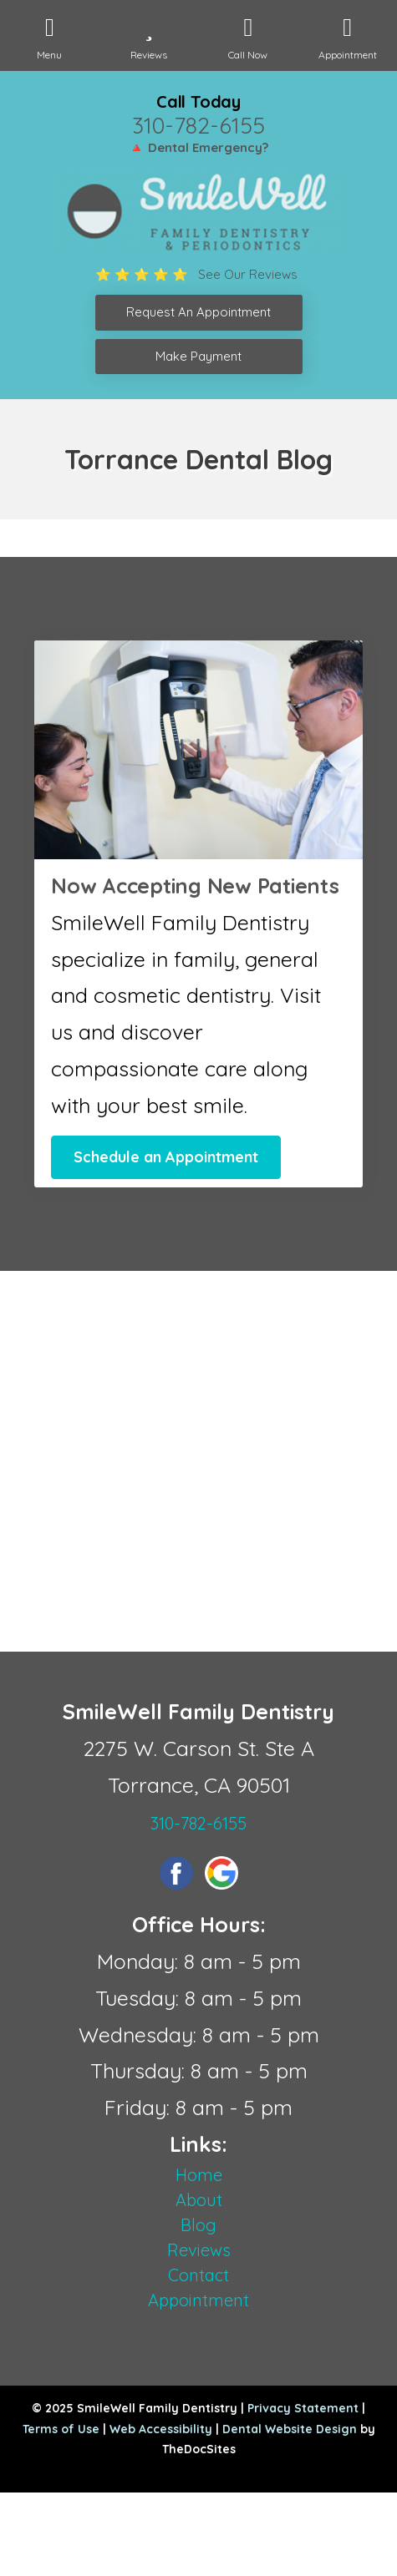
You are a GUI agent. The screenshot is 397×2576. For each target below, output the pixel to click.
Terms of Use (61, 2429)
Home (199, 2174)
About (199, 2199)
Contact (198, 2275)
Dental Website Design (289, 2429)
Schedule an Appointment (166, 1157)
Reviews (199, 2249)
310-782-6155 (198, 125)
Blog (198, 2224)
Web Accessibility (160, 2429)
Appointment (198, 2300)
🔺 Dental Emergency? (198, 147)
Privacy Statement (303, 2408)
